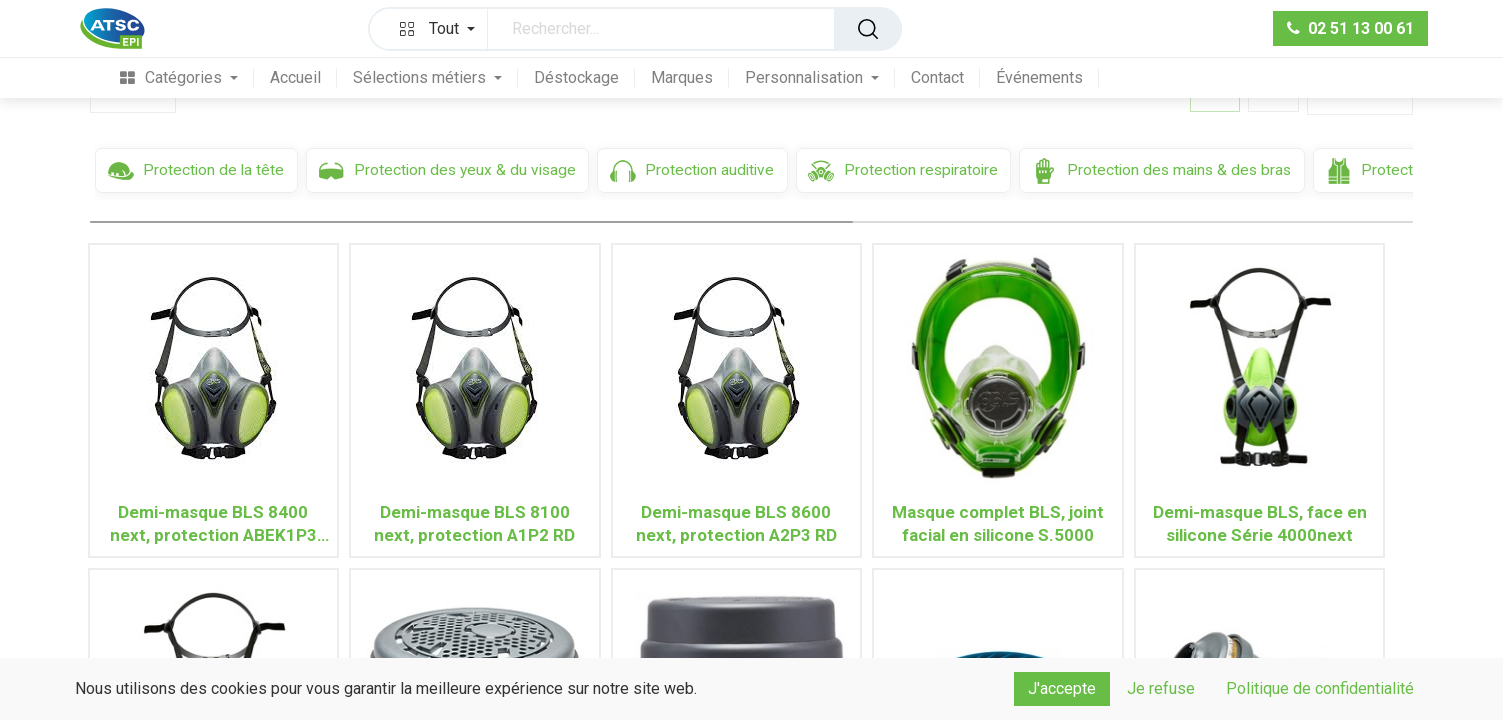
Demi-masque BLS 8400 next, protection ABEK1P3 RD (213, 523)
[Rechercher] (868, 29)
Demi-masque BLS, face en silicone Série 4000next (1260, 523)
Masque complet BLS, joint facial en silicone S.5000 (998, 523)
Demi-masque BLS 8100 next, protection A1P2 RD (474, 523)
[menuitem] (171, 79)
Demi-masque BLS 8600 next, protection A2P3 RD (736, 523)
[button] (433, 29)
